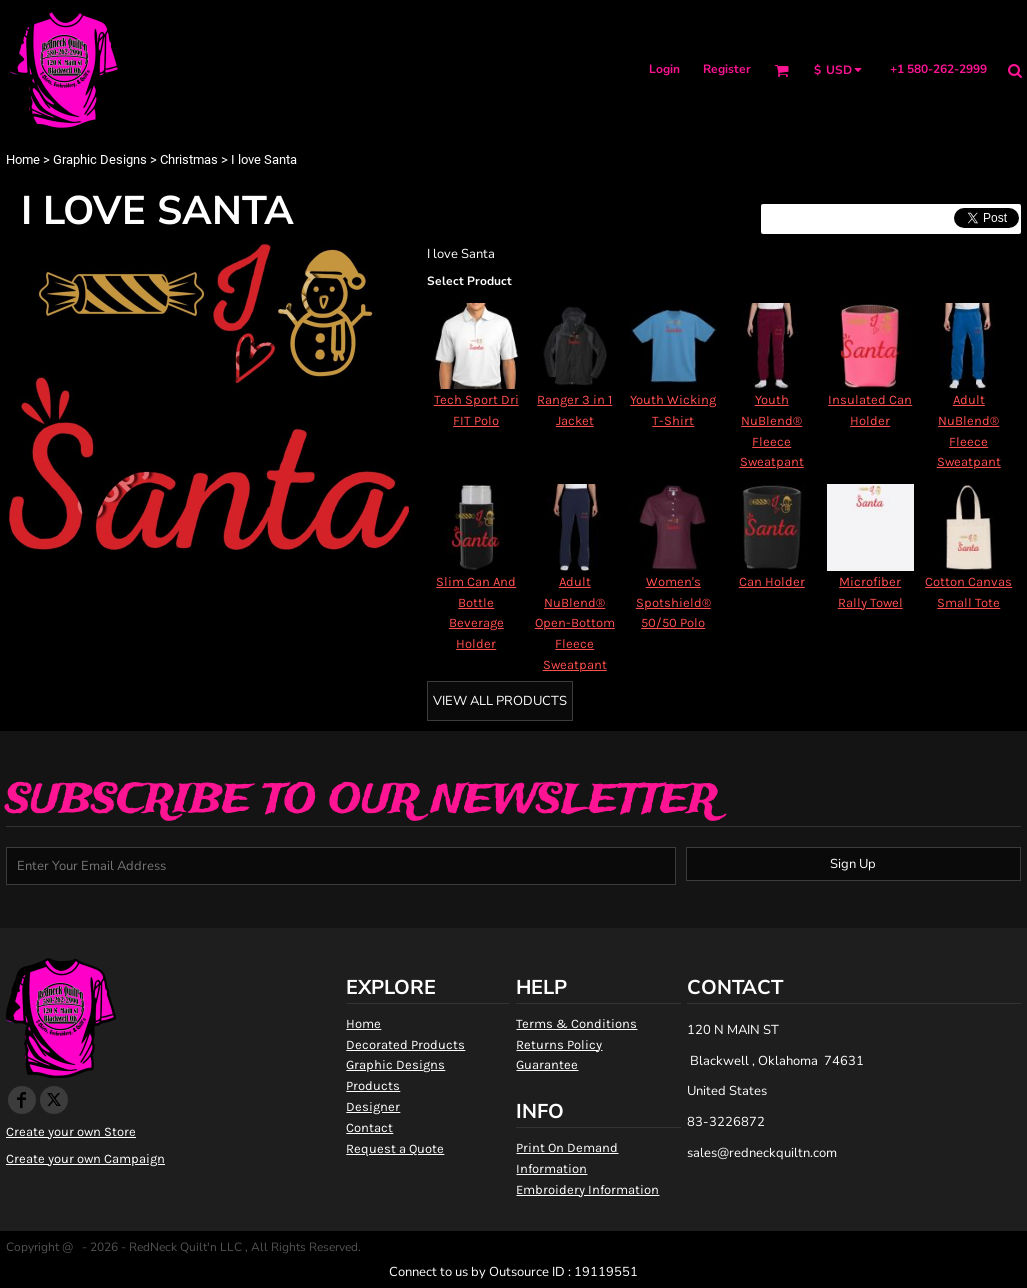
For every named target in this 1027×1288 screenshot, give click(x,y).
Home (23, 159)
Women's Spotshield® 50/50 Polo (673, 602)
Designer (373, 1106)
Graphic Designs (100, 159)
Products (373, 1085)
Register (727, 69)
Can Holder (772, 581)
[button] (781, 70)
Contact (369, 1127)
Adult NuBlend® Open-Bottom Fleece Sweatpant (575, 623)
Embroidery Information (587, 1189)
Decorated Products (405, 1044)
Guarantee (547, 1064)
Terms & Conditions (576, 1023)
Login (664, 69)
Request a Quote (395, 1148)
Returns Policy (559, 1044)
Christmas (189, 159)
